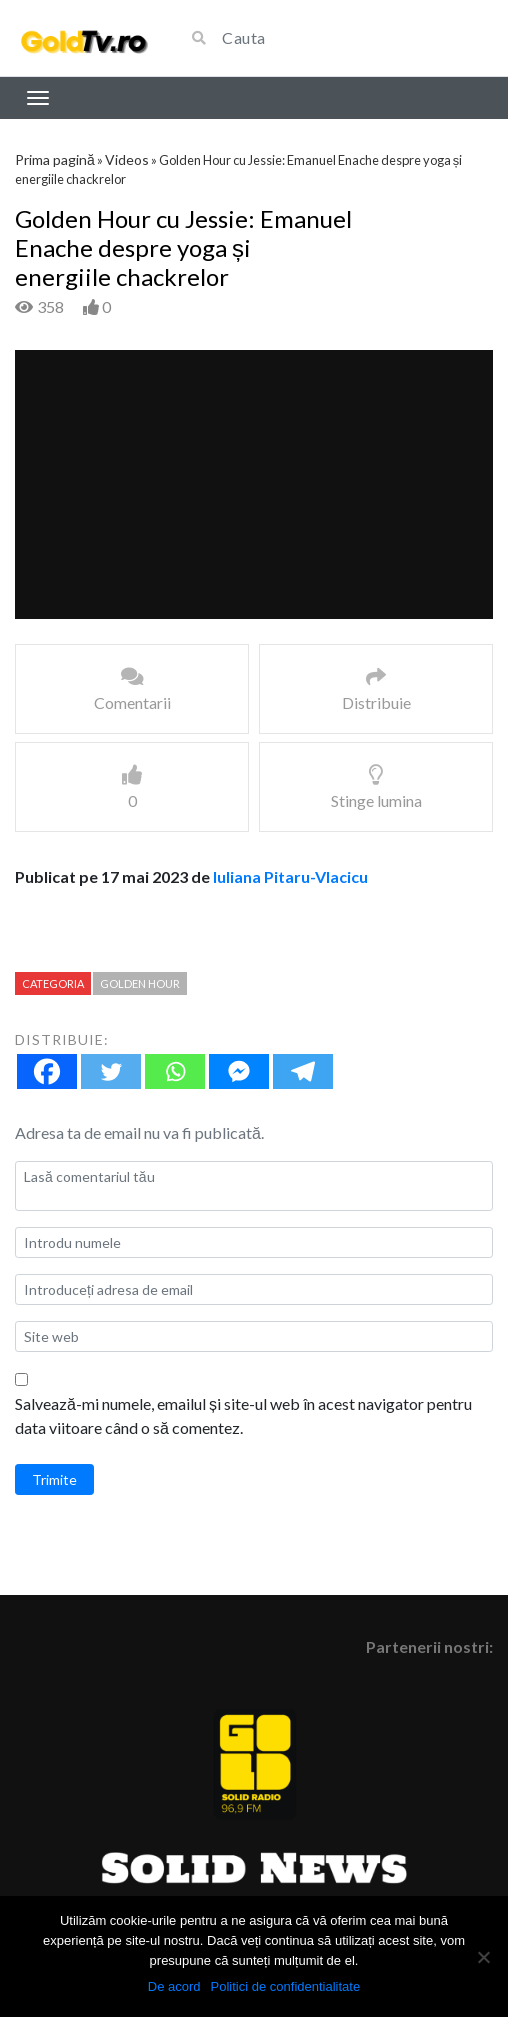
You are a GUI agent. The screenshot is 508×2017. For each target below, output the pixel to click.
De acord (174, 1986)
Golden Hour (140, 983)
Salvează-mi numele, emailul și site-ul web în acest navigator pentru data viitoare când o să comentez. (243, 1415)
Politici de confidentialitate (286, 1986)
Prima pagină (55, 159)
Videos (127, 159)
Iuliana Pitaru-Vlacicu (290, 876)
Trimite (54, 1479)
